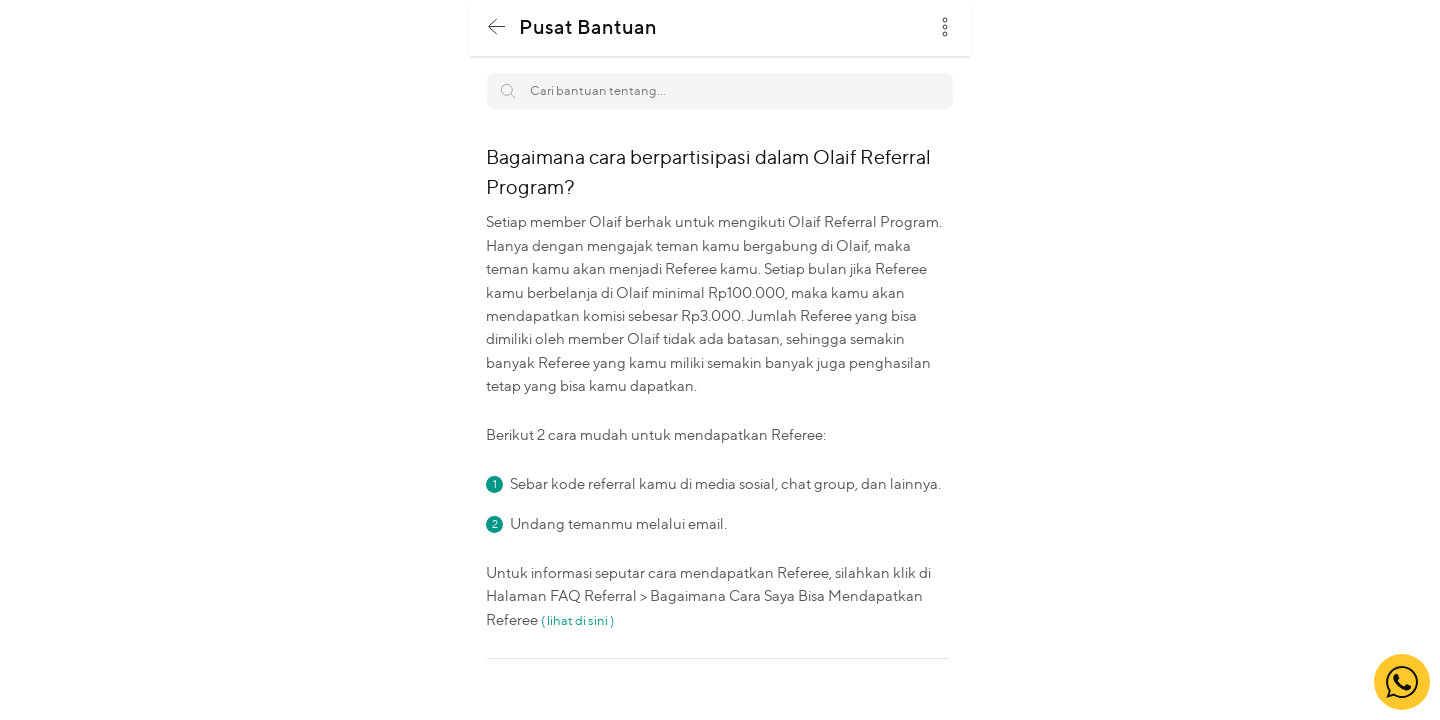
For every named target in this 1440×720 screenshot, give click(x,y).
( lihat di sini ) (577, 620)
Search (927, 83)
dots (945, 27)
